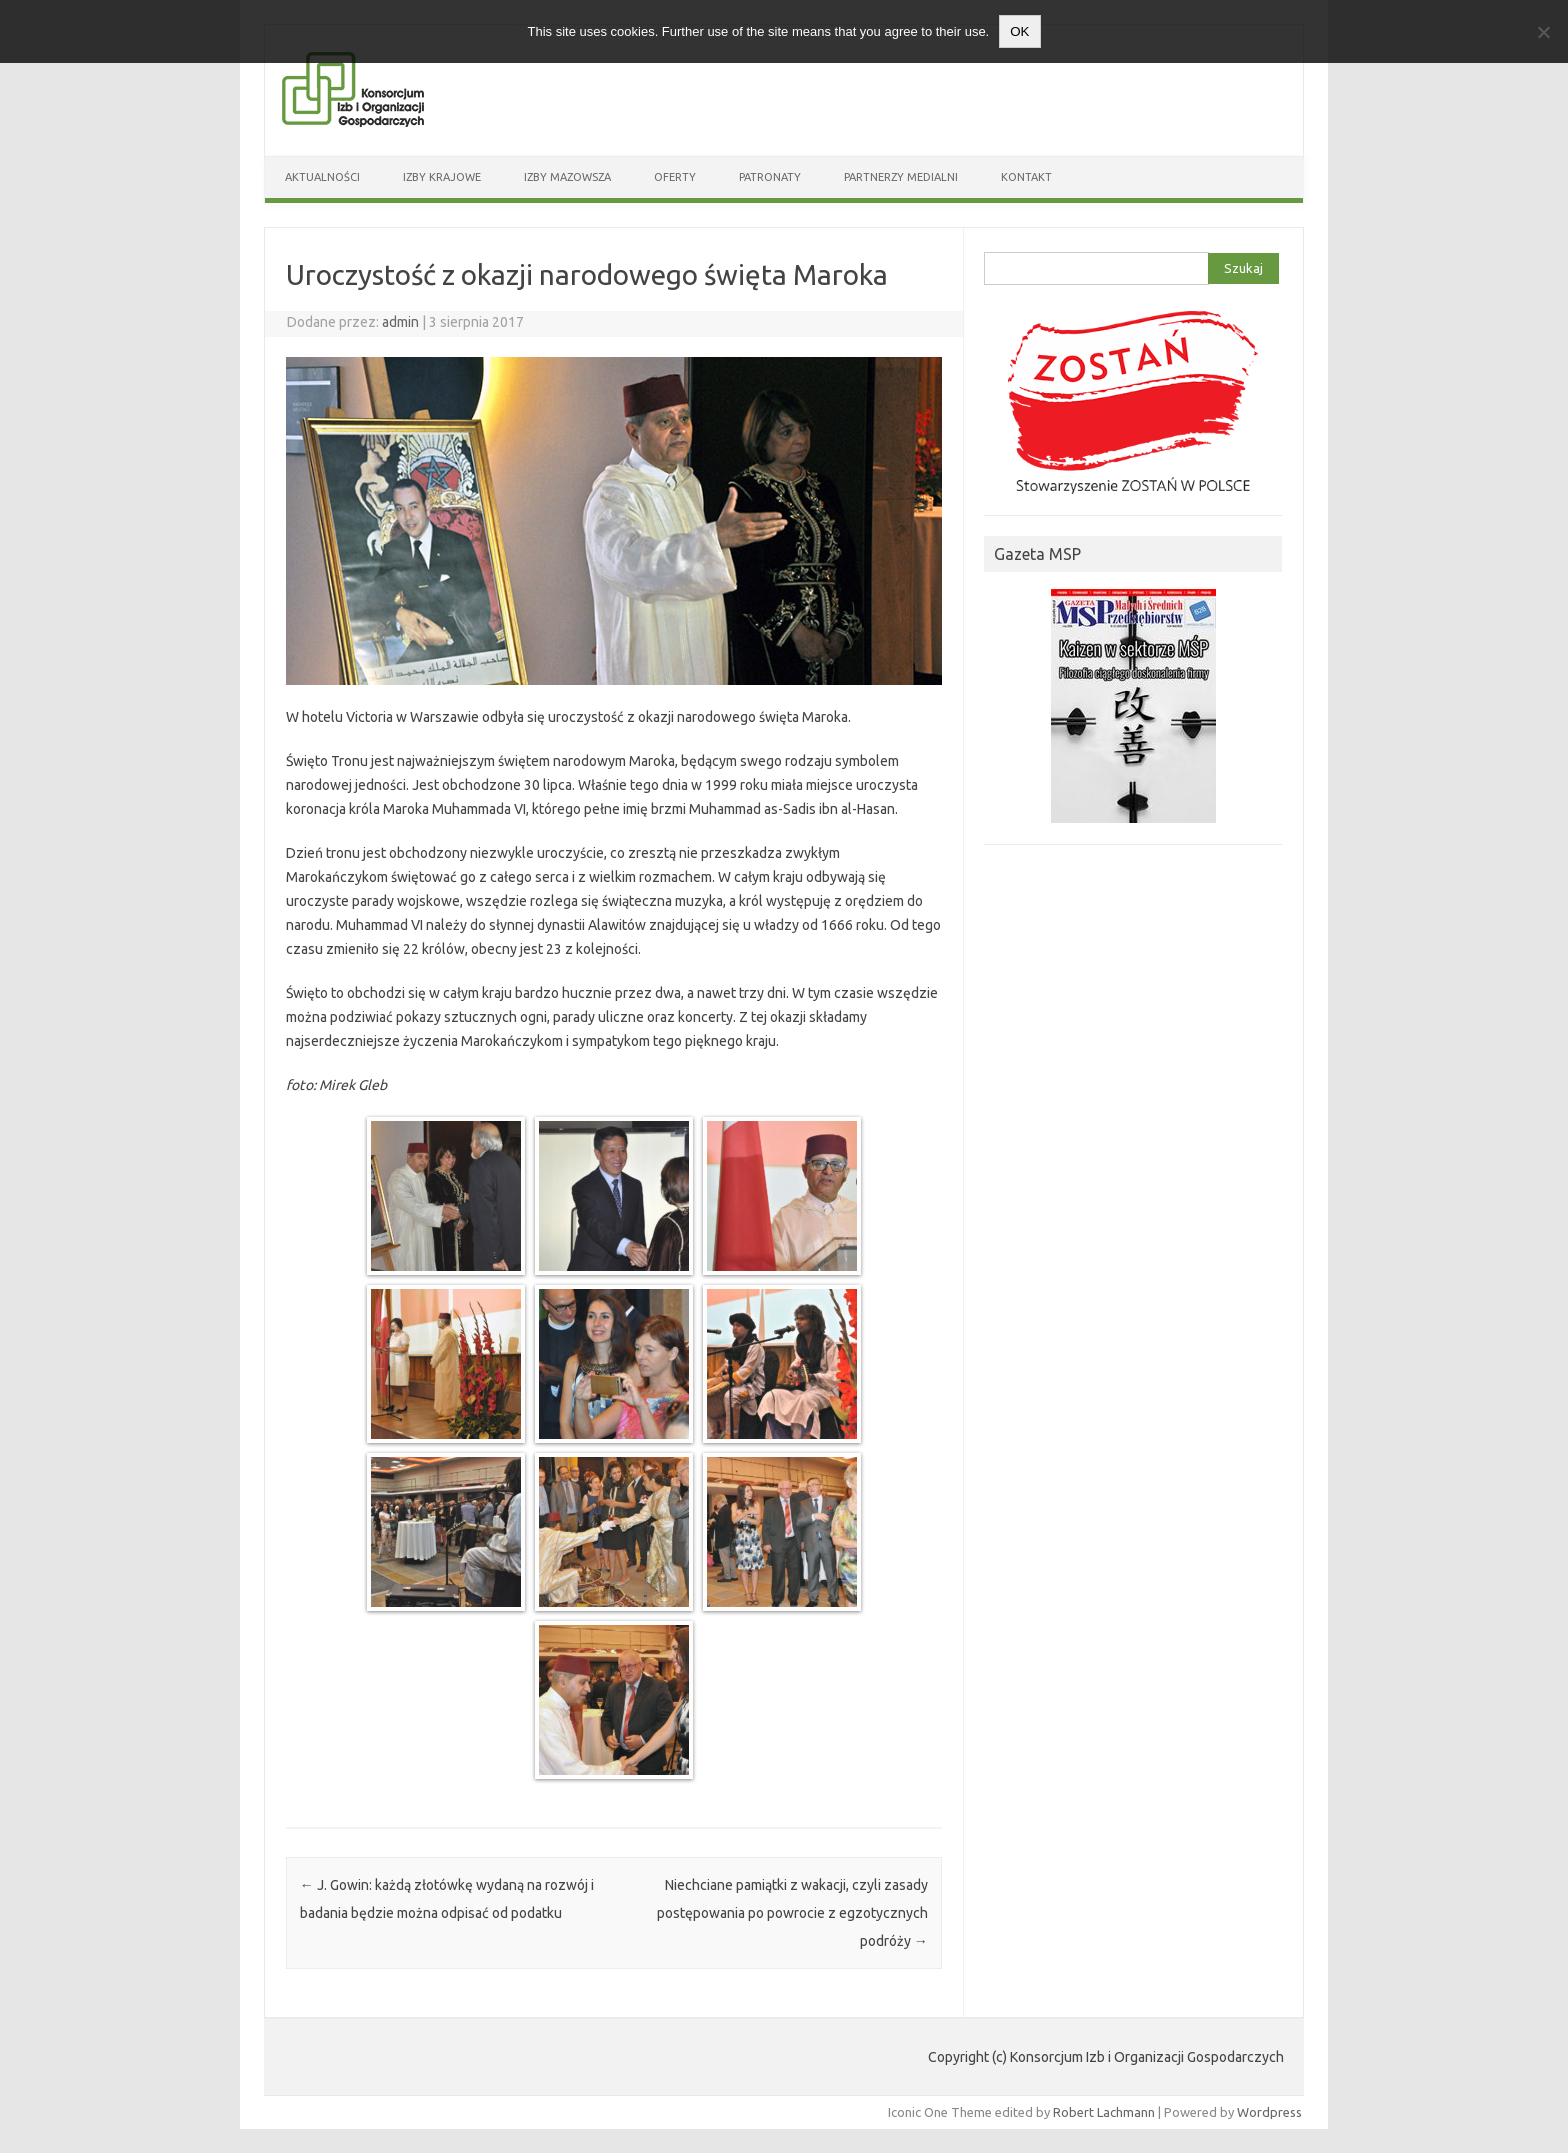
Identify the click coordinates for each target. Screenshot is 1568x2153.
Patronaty (770, 177)
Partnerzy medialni (901, 177)
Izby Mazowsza (567, 177)
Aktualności (322, 177)
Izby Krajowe (442, 177)
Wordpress (1269, 2112)
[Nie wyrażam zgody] (1543, 32)
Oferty (675, 177)
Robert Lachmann (1104, 2112)
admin (400, 322)
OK (1019, 31)
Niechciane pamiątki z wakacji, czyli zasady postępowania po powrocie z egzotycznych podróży (792, 1913)
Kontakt (1026, 177)
